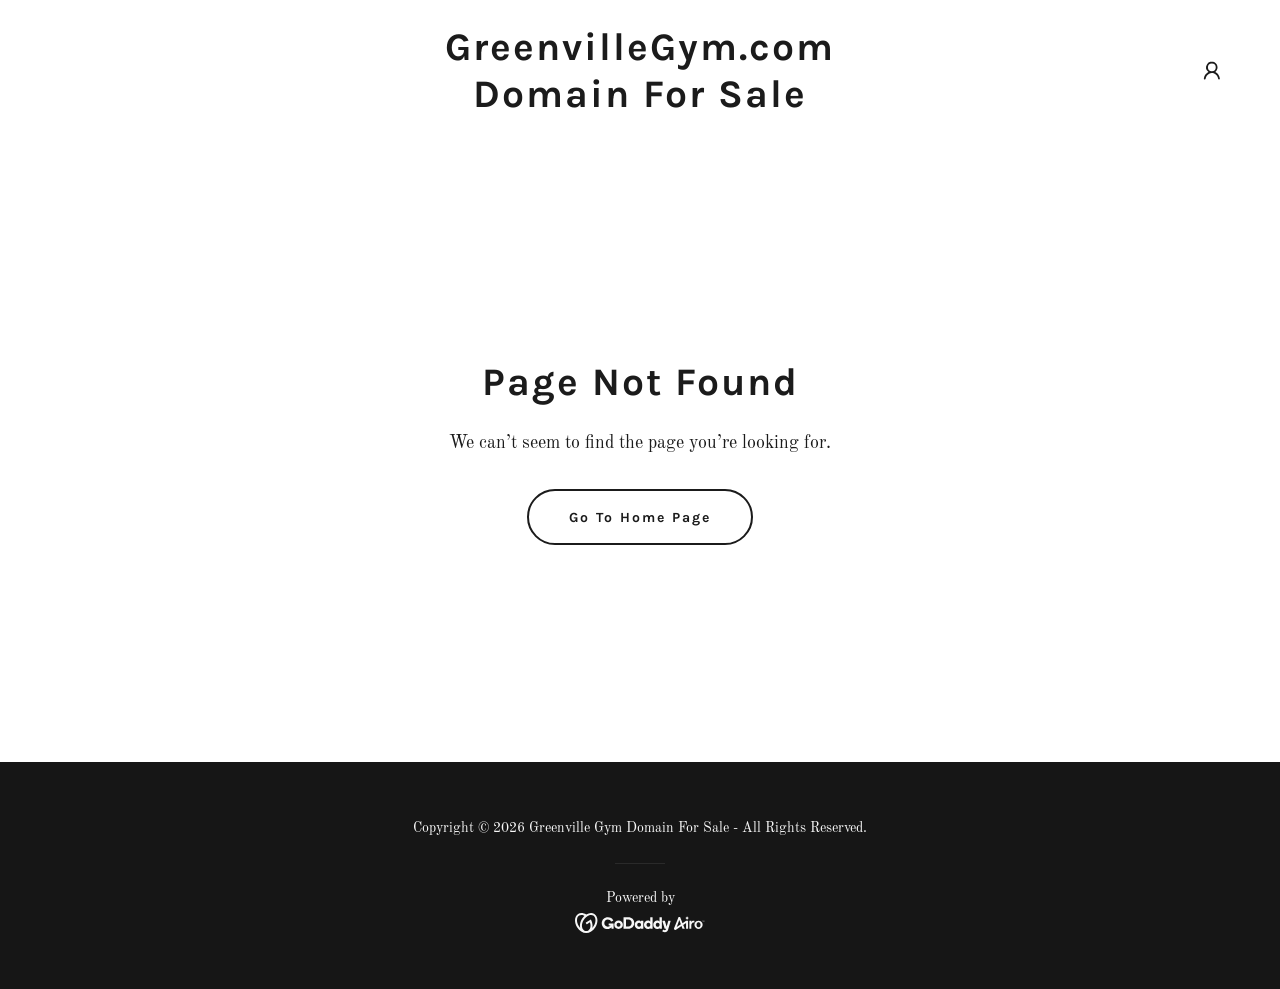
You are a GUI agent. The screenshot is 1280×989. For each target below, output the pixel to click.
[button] (1212, 71)
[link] (640, 103)
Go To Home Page (640, 517)
